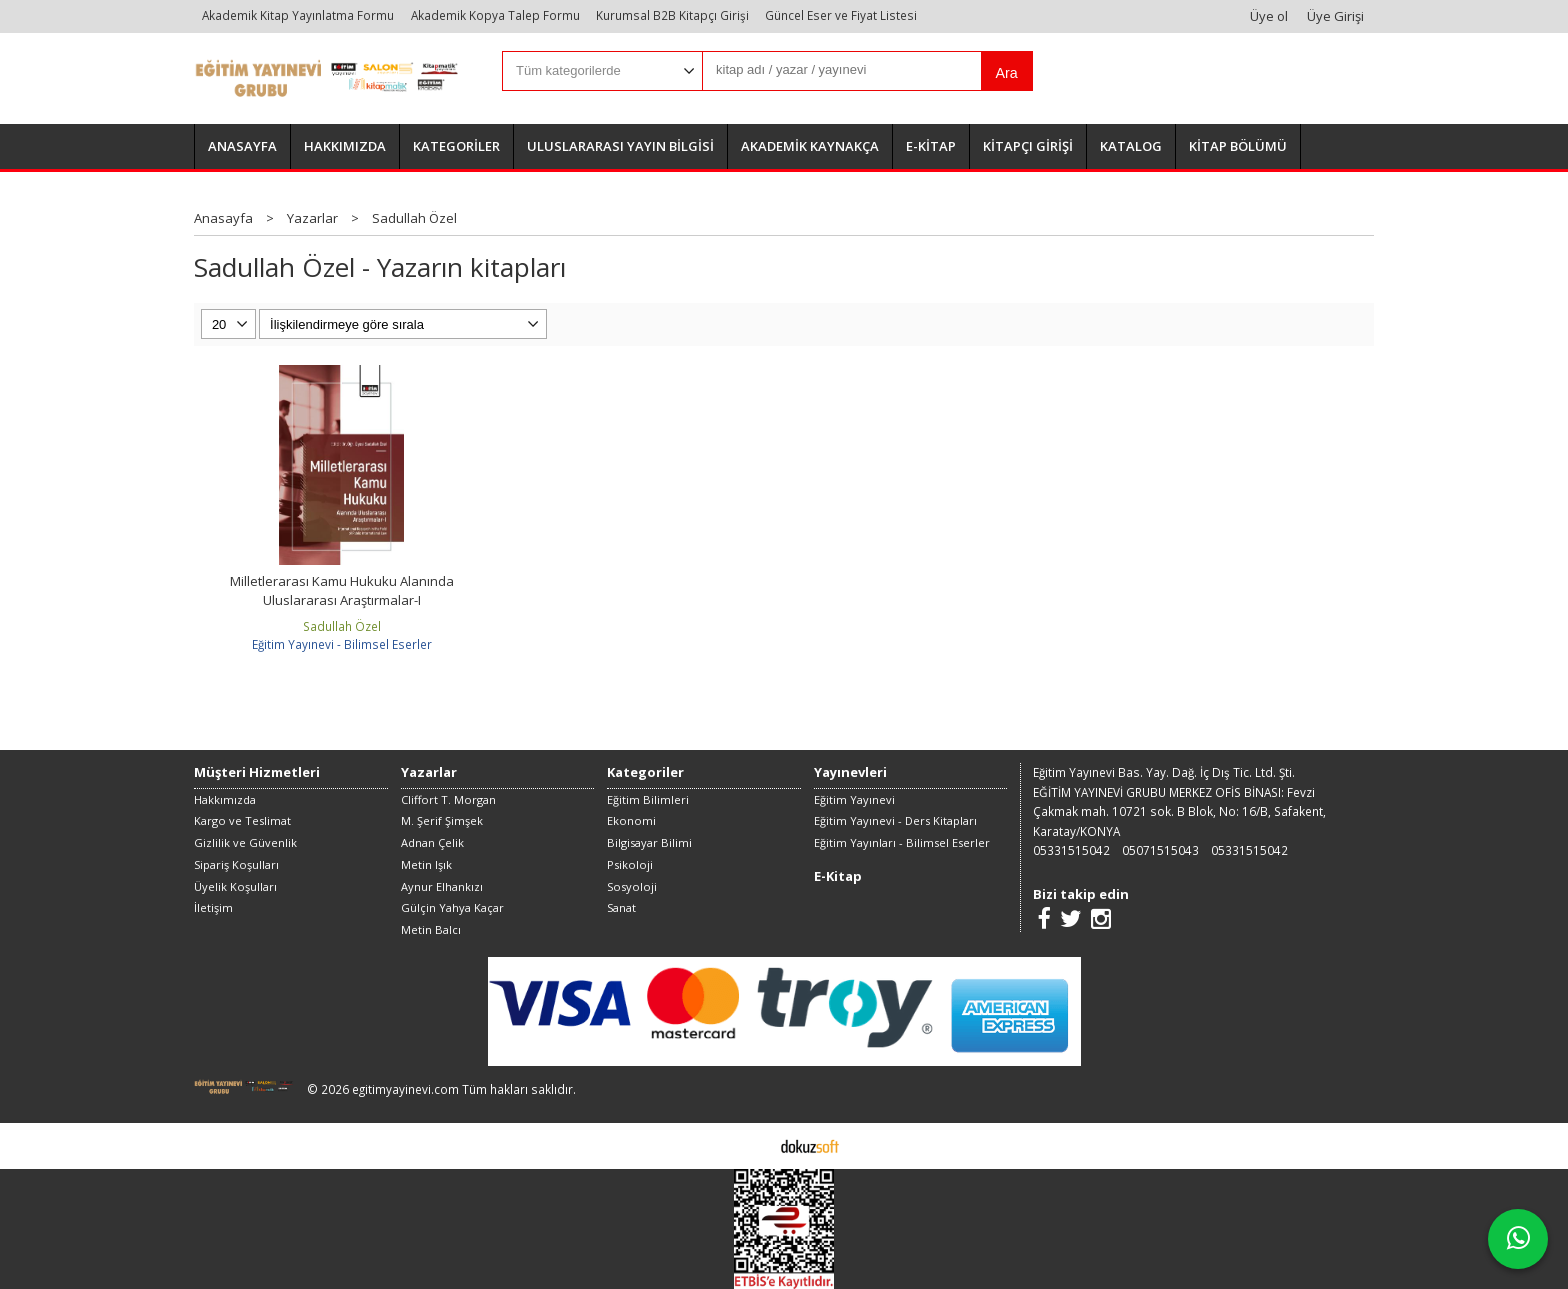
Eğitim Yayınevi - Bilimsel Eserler (342, 644)
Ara (1006, 73)
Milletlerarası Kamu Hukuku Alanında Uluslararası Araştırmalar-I (342, 591)
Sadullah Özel (342, 626)
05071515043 (1160, 850)
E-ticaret (752, 1145)
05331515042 (1071, 850)
